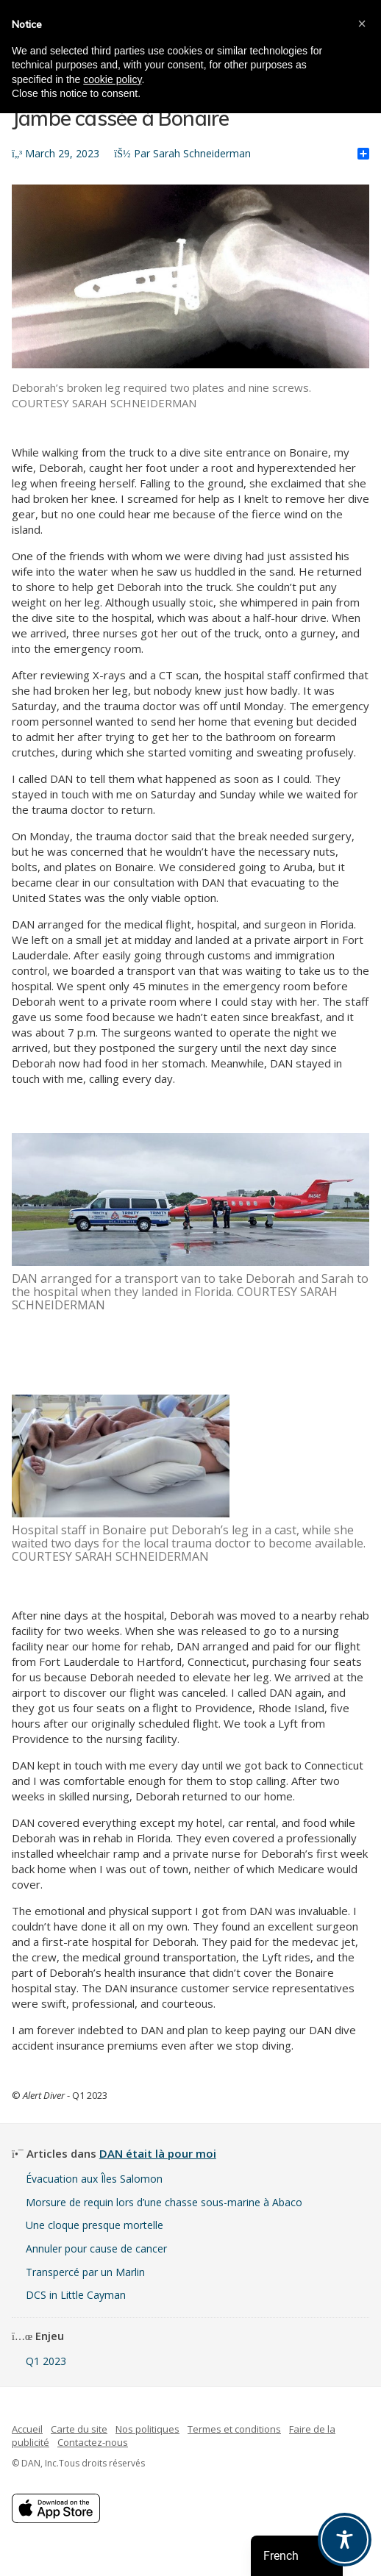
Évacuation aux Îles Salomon (94, 2179)
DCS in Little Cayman (76, 2295)
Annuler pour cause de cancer (96, 2248)
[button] (362, 23)
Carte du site (79, 2429)
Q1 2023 (46, 2361)
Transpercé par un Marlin (85, 2272)
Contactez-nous (92, 2442)
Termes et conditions (234, 2429)
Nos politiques (147, 2429)
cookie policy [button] (112, 79)
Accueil (27, 2429)
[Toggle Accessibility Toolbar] (344, 2539)
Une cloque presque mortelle (94, 2225)
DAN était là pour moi (157, 2153)
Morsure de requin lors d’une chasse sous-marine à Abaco (164, 2202)
